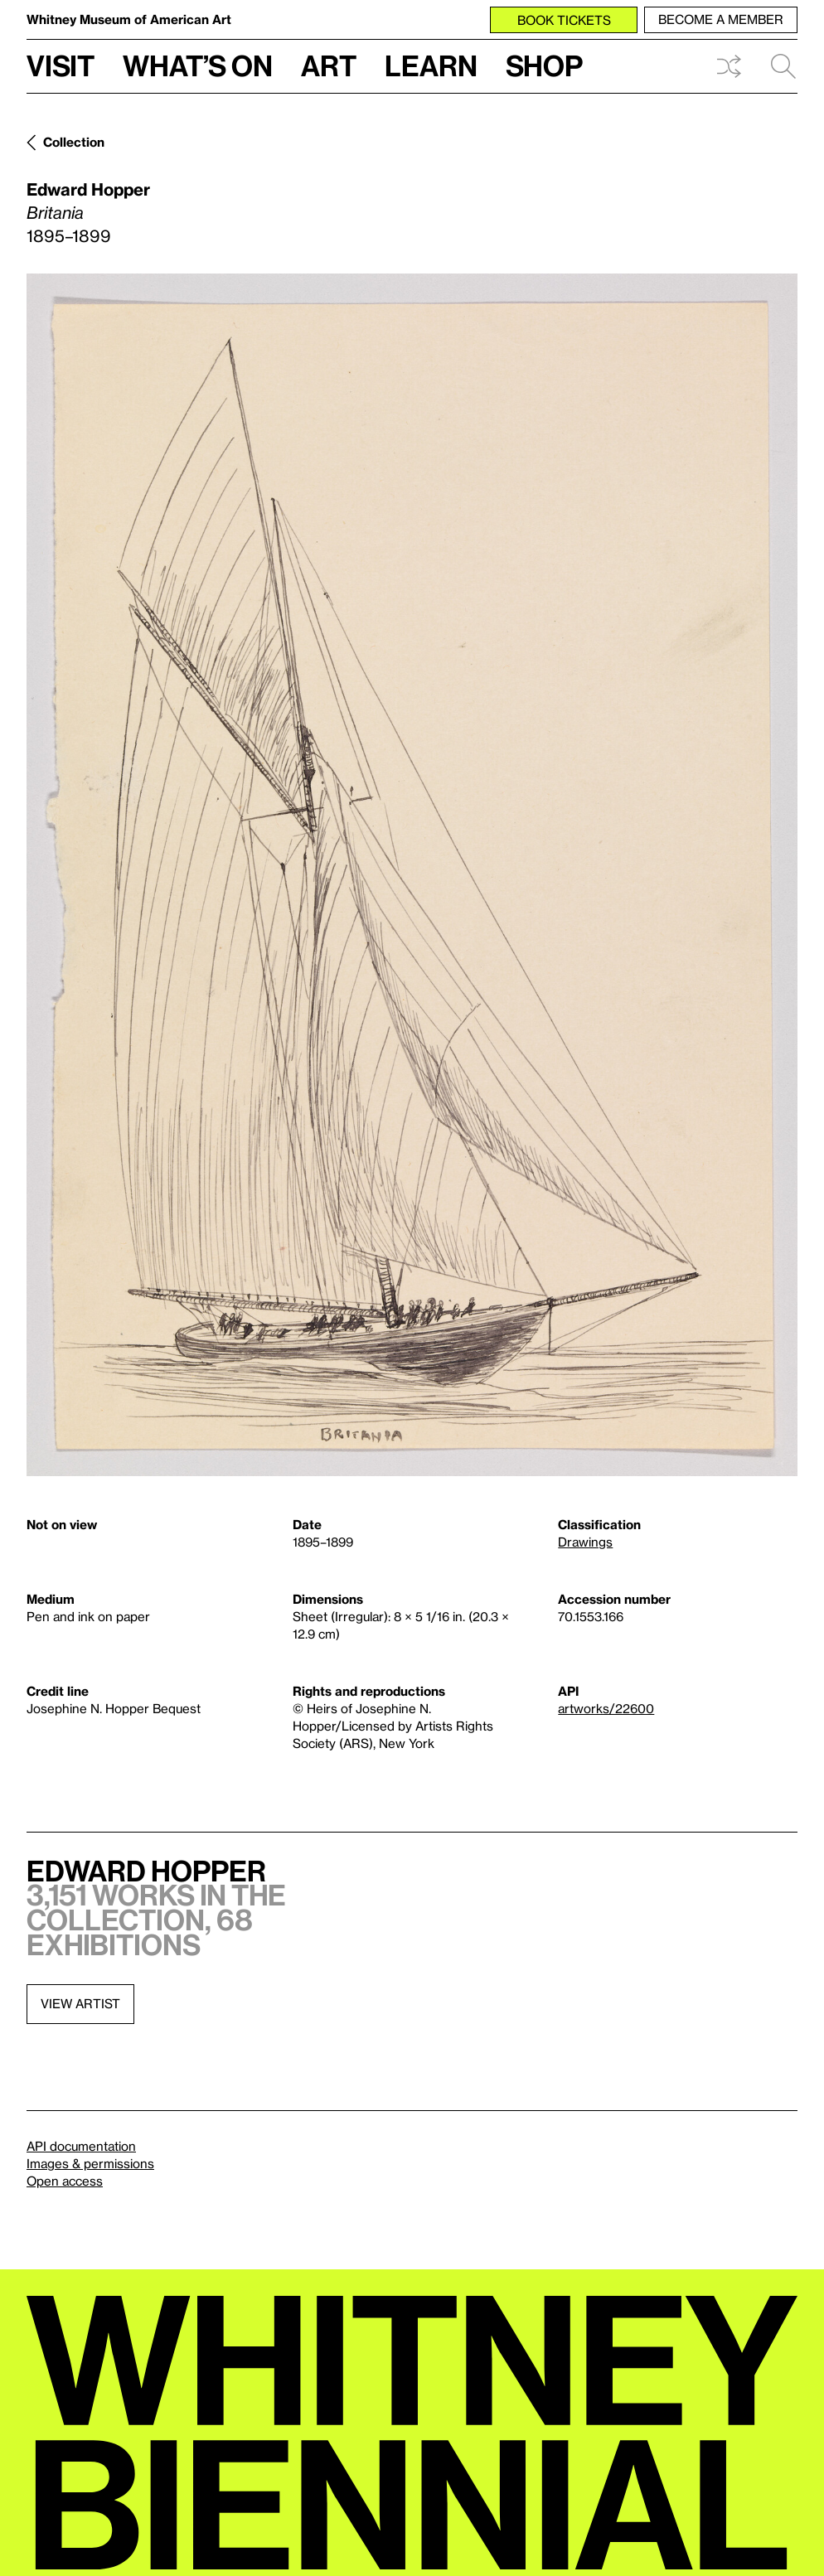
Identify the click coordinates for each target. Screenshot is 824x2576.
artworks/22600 (606, 1708)
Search (783, 66)
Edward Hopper (88, 189)
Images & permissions (90, 2163)
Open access (65, 2180)
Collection (73, 141)
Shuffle (728, 66)
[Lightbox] (412, 875)
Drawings (585, 1541)
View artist (80, 2003)
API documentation (81, 2145)
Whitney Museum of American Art (129, 19)
